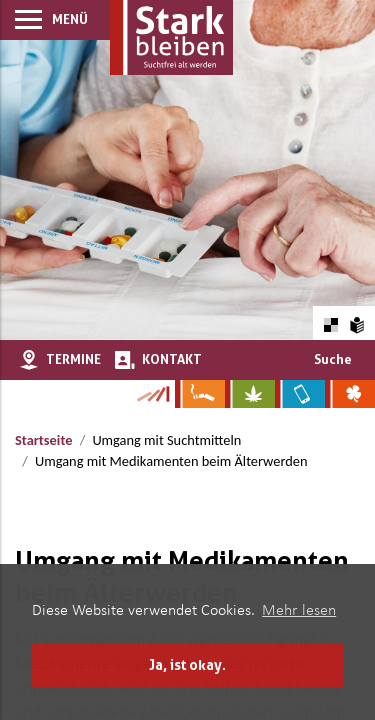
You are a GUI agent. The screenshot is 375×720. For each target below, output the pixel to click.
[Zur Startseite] (171, 37)
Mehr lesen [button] (299, 611)
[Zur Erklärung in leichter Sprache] (357, 322)
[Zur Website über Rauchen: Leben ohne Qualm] (200, 394)
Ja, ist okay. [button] (187, 664)
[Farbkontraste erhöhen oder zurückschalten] (330, 322)
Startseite (43, 440)
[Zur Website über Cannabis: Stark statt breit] (250, 394)
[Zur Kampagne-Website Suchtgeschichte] (152, 394)
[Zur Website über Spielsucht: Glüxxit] (350, 394)
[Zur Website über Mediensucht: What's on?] (300, 394)
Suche (333, 359)
